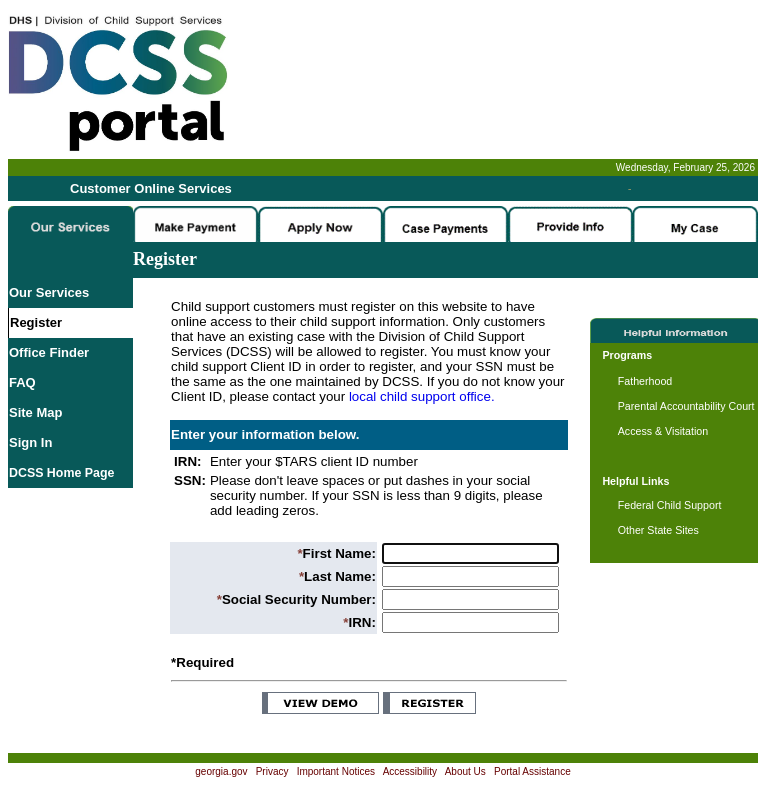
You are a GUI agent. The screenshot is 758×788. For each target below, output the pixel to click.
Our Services (49, 292)
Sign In (30, 442)
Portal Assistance (532, 771)
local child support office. (422, 396)
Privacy (272, 771)
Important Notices (336, 771)
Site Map (35, 412)
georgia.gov (221, 771)
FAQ (22, 382)
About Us (465, 771)
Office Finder (49, 352)
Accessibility (410, 771)
